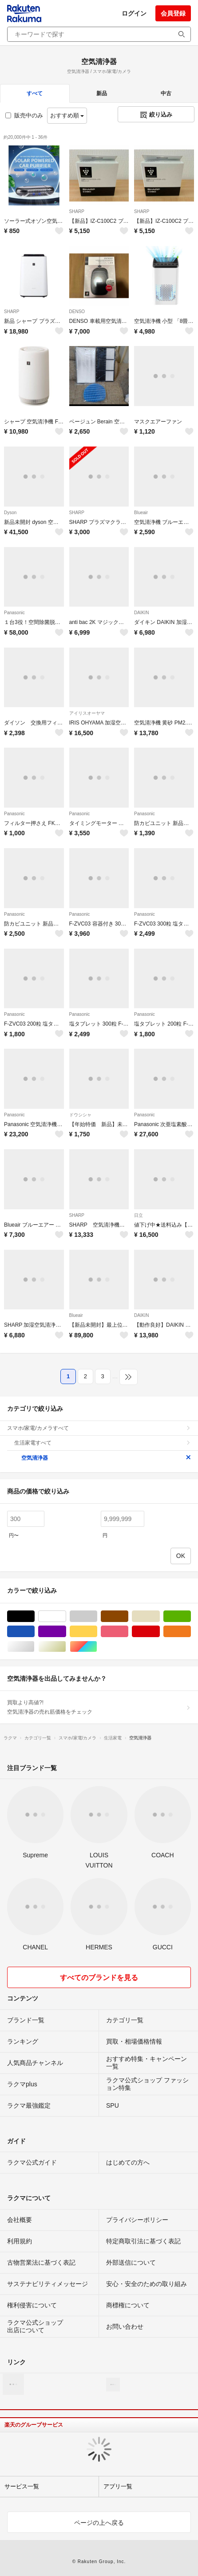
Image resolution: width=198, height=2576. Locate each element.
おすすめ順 (67, 115)
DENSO (77, 311)
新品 (101, 93)
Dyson (10, 512)
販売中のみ (24, 115)
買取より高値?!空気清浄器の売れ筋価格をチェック (99, 1707)
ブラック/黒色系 (34, 1616)
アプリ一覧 (117, 2486)
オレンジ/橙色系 (190, 1631)
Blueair (141, 512)
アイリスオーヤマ (87, 713)
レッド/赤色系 (159, 1631)
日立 (138, 1215)
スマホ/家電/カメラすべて (99, 1428)
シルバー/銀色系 (34, 1646)
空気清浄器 (106, 1458)
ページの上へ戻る (99, 2522)
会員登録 (173, 13)
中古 (166, 93)
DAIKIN (141, 612)
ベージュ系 (159, 1616)
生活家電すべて (102, 1443)
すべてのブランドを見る (99, 1977)
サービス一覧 (21, 2486)
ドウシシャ (80, 1114)
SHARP (76, 211)
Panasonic (14, 612)
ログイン (134, 13)
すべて (35, 93)
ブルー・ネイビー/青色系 (34, 1631)
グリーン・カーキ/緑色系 (190, 1616)
